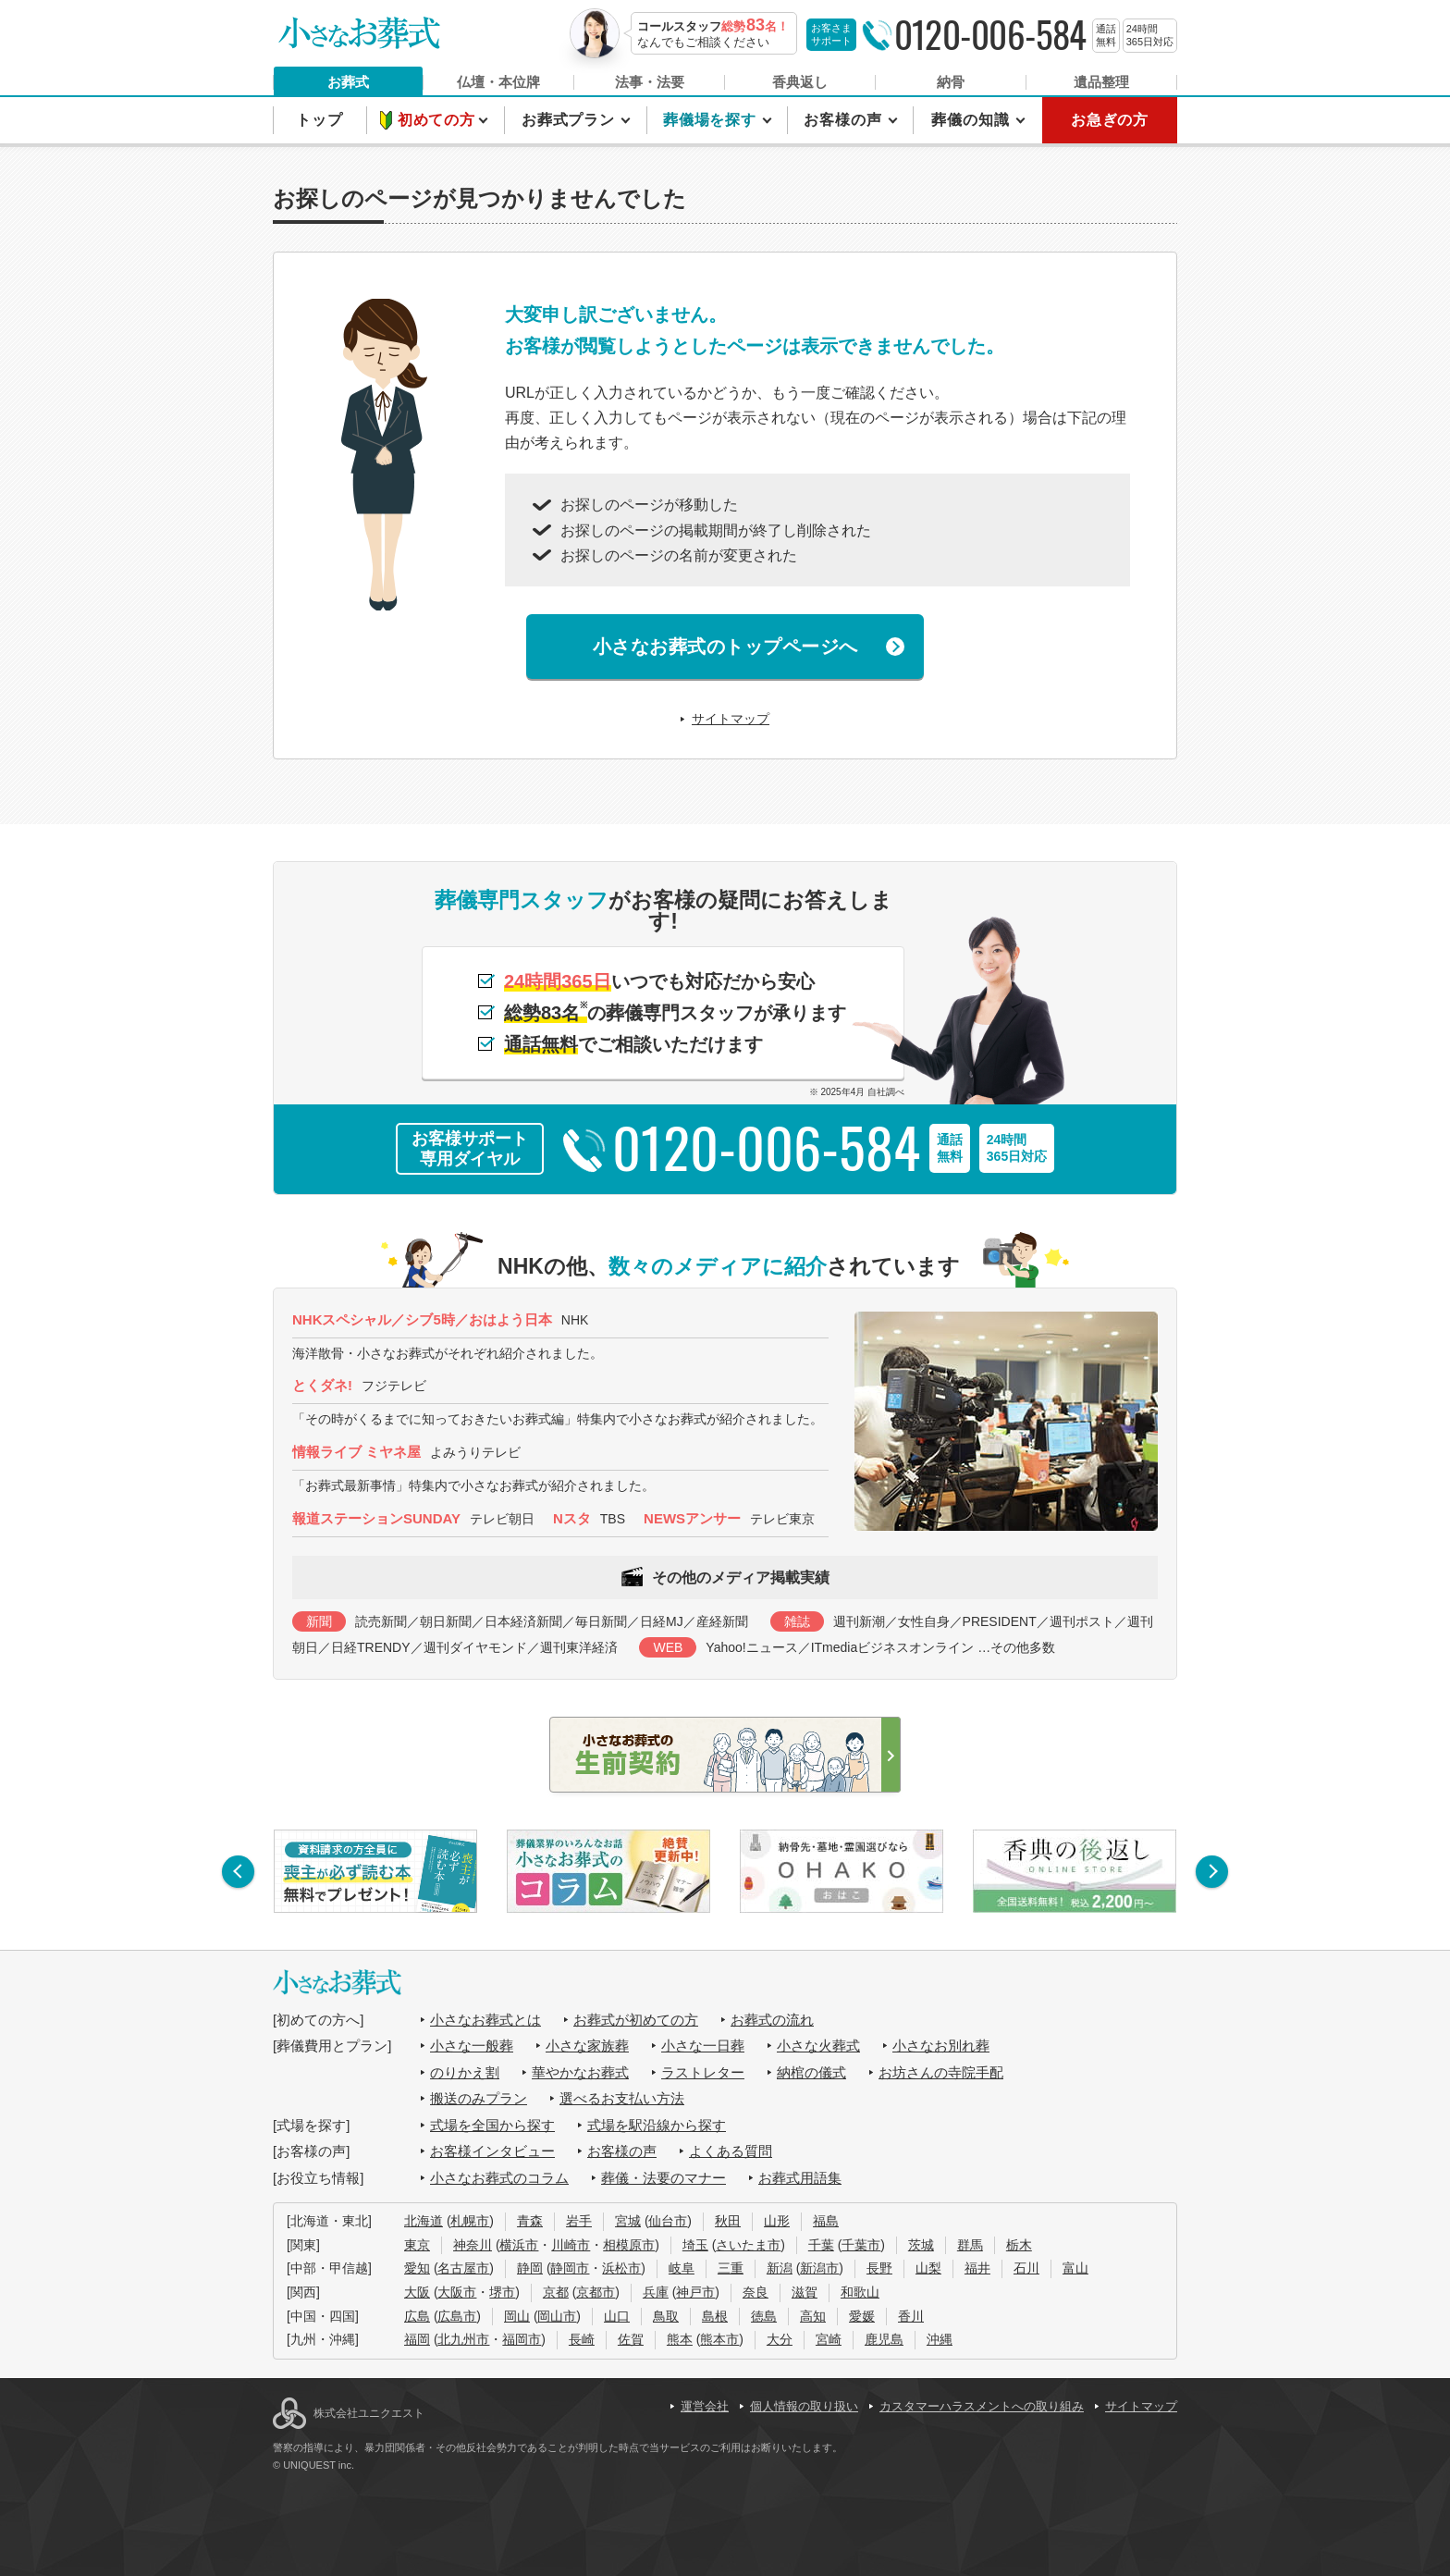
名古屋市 (463, 2268)
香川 (911, 2316)
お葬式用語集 (800, 2178)
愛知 (417, 2268)
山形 (777, 2220)
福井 (977, 2268)
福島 (826, 2220)
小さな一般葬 (471, 2045)
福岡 (417, 2339)
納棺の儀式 (811, 2072)
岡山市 (556, 2316)
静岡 (530, 2268)
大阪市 (456, 2292)
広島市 (456, 2316)
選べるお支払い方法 (621, 2098)
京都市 (595, 2292)
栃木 (1019, 2244)
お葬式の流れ (772, 2020)
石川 (1026, 2268)
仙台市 (667, 2220)
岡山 (517, 2316)
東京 (417, 2244)
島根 (715, 2316)
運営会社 (705, 2406)
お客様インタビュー (492, 2151)
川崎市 (570, 2244)
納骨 (951, 82)
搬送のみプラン (478, 2098)
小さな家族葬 (587, 2045)
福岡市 (521, 2339)
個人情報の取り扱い (804, 2406)
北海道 (423, 2220)
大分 (780, 2339)
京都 (556, 2292)
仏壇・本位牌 (498, 82)
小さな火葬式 (818, 2045)
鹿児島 (884, 2339)
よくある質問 (730, 2151)
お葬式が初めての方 (635, 2020)
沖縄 (939, 2339)
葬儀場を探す (712, 120)
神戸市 (695, 2292)
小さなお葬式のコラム (499, 2178)
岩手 (579, 2220)
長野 (879, 2268)
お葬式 (348, 82)
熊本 (680, 2339)
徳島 (764, 2316)
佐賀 (631, 2339)
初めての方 (439, 120)
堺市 (502, 2292)
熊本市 (719, 2339)
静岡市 (569, 2268)
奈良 (755, 2292)
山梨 (928, 2268)
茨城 (921, 2244)
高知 (813, 2316)
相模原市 (629, 2244)
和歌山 (860, 2292)
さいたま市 (748, 2244)
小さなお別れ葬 (940, 2045)
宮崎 (829, 2339)
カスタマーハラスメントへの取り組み (981, 2406)
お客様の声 (845, 120)
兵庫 (656, 2292)
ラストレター (702, 2072)
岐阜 (681, 2268)
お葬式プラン (571, 120)
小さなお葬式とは (485, 2020)
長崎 (582, 2339)
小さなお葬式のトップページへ (725, 646)
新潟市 (819, 2268)
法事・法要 (649, 82)
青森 (530, 2220)
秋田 (728, 2220)
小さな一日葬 (702, 2045)
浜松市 (621, 2268)
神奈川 (472, 2244)
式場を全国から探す (492, 2125)
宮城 (628, 2220)
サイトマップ (730, 718)
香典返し (800, 82)
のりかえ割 (464, 2072)
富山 (1075, 2268)
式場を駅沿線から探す (656, 2125)
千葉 (821, 2244)
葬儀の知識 (972, 120)
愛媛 (862, 2316)
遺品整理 (1101, 82)
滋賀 (804, 2292)
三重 (730, 2268)
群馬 (970, 2244)
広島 (417, 2316)
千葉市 (861, 2244)
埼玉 (695, 2244)
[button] (238, 1871)
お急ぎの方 (1110, 120)
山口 (617, 2316)
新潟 (780, 2268)
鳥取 (666, 2316)
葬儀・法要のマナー (663, 2178)
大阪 (417, 2292)
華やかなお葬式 (580, 2072)
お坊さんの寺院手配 (941, 2072)
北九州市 (463, 2339)
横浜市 (518, 2244)
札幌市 (469, 2220)
